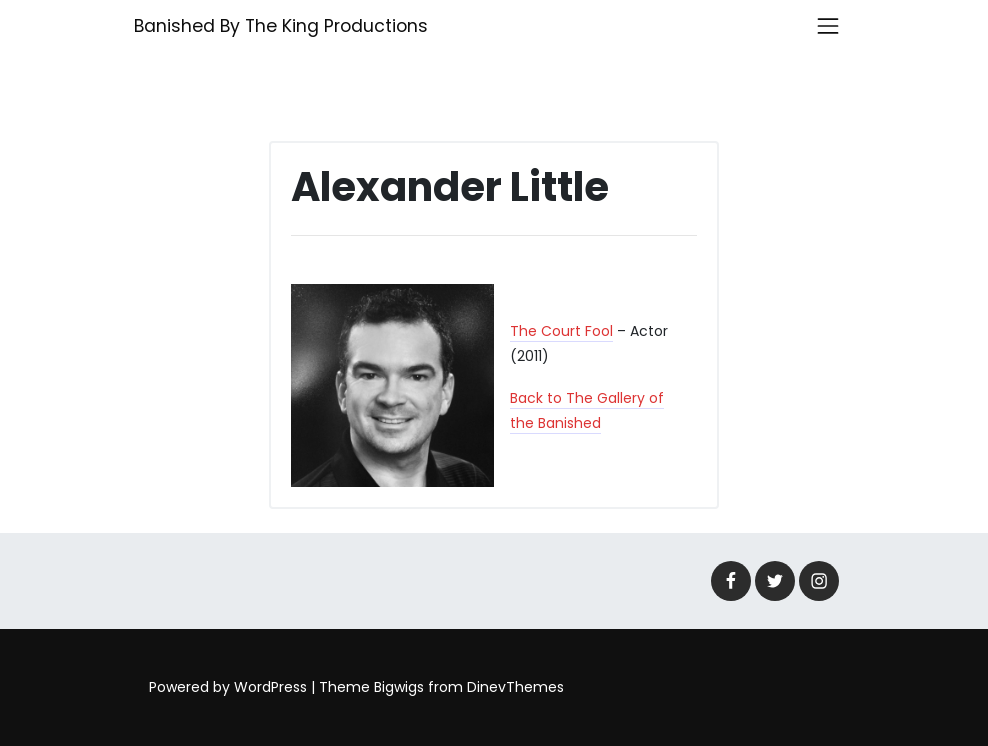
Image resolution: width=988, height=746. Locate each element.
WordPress (270, 687)
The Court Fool (561, 331)
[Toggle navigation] (828, 26)
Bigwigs (399, 687)
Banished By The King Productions (281, 26)
